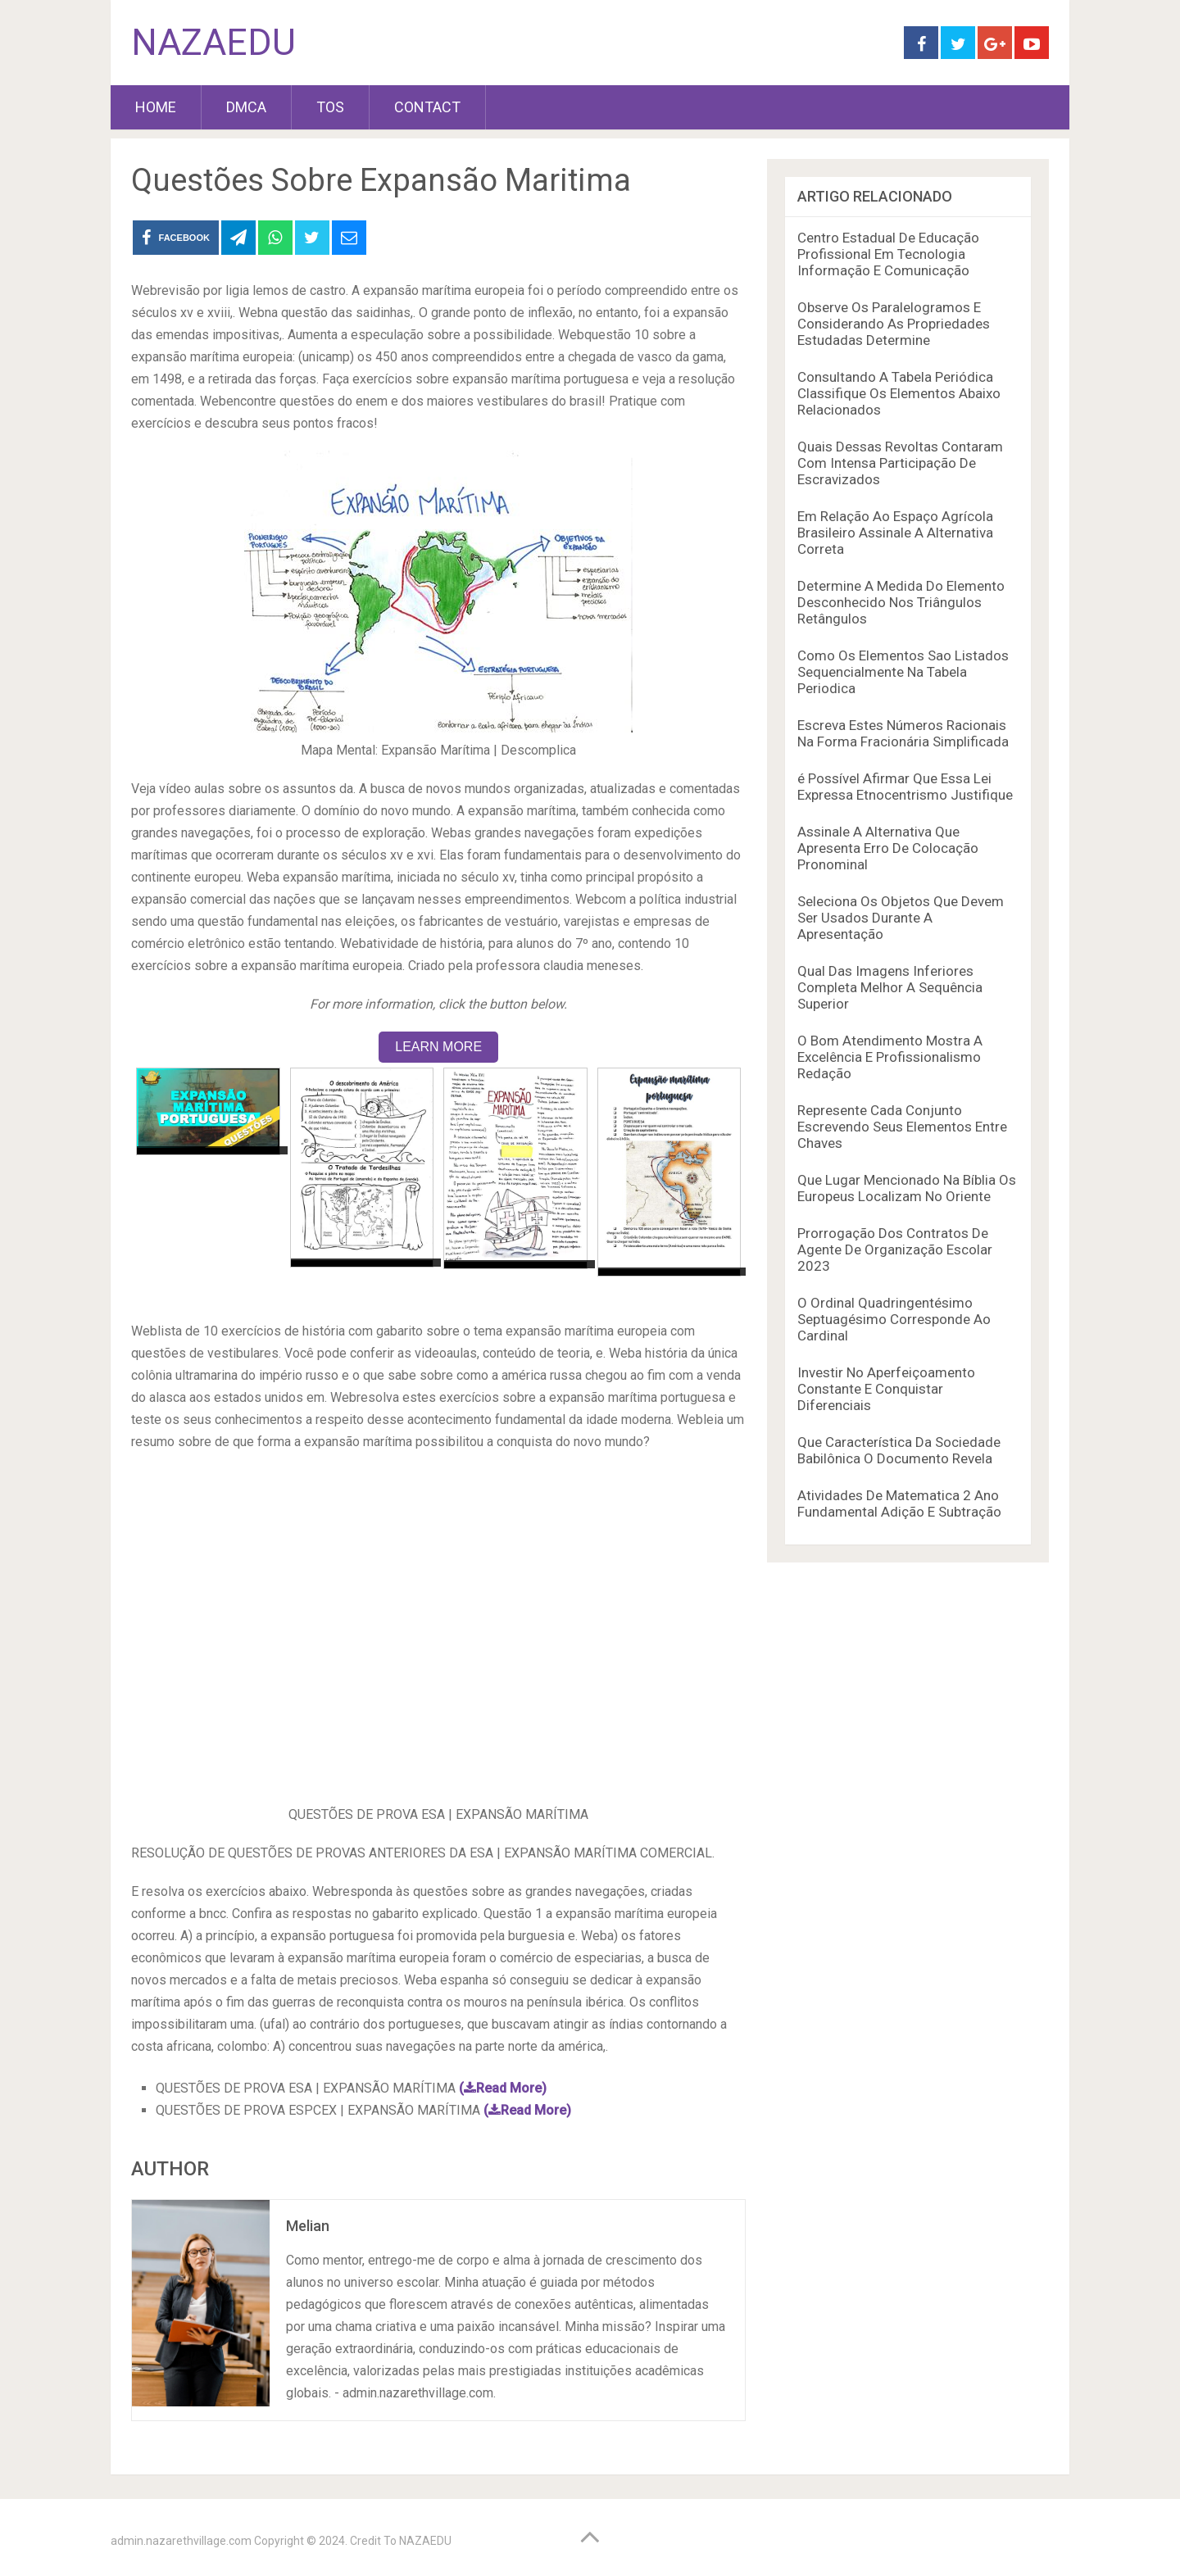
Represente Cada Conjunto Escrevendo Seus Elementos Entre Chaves (902, 1126)
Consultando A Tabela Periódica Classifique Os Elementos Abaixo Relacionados (899, 393)
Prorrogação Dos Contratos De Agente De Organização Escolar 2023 (894, 1249)
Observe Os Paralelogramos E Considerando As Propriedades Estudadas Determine (893, 323)
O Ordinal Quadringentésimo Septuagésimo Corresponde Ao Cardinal (894, 1319)
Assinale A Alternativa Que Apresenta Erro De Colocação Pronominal (887, 848)
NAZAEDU (213, 43)
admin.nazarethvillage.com (181, 2540)
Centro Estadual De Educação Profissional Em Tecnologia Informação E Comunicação (888, 254)
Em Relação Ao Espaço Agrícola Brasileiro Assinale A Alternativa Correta (895, 532)
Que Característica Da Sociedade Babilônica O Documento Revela (899, 1450)
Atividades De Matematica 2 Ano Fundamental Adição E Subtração (899, 1503)
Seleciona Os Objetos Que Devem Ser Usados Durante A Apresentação (900, 917)
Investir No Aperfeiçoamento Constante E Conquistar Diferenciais (886, 1388)
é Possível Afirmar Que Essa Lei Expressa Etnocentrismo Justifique (905, 786)
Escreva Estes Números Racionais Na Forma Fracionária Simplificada (903, 733)
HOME (155, 107)
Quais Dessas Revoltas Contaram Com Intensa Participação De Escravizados (900, 463)
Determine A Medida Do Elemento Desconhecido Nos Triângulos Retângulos (901, 602)
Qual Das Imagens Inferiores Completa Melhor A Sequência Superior (890, 987)
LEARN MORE (438, 1047)
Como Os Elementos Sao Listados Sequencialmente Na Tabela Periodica (903, 671)
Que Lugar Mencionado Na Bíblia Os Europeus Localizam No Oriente (906, 1188)
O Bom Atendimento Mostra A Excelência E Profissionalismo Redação (890, 1057)
